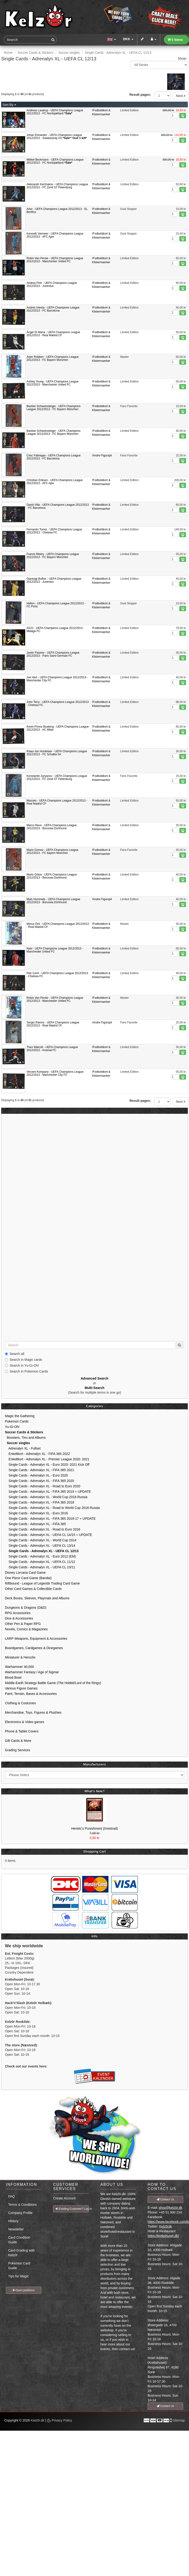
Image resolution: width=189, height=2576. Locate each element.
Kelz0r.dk (37, 2420)
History (13, 2221)
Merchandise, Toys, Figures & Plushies (33, 1712)
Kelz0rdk (165, 2226)
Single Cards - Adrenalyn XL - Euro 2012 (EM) (40, 1556)
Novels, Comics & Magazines (26, 1629)
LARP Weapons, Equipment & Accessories (36, 1638)
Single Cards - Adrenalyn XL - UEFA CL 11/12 (40, 1562)
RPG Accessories (18, 1613)
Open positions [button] (23, 2290)
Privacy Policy (59, 2420)
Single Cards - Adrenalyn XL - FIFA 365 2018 (39, 1502)
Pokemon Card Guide (19, 2265)
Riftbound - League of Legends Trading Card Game (42, 1583)
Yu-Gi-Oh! (12, 1427)
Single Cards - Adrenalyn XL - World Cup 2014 (40, 1540)
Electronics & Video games (24, 1722)
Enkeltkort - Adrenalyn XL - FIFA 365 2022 (37, 1454)
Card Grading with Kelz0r (21, 2252)
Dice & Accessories (19, 1618)
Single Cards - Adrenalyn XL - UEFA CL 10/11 (40, 1567)
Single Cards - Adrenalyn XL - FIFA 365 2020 (39, 1481)
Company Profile (20, 2213)
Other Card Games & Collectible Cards (33, 1589)
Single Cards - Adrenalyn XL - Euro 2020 (36, 1475)
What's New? (94, 1791)
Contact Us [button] (165, 2199)
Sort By (9, 105)
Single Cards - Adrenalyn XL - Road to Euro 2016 (42, 1529)
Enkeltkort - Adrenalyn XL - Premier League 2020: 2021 (47, 1459)
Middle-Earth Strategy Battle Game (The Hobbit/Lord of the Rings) (53, 1683)
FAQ (11, 2196)
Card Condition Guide (19, 2240)
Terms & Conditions (22, 2204)
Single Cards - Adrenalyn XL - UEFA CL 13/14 (40, 1545)
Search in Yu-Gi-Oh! (22, 1365)
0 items (175, 40)
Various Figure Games (21, 1688)
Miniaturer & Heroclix (20, 1657)
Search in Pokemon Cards (26, 1371)
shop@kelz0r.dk (170, 2208)
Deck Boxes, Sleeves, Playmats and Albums (37, 1598)
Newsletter (16, 2229)
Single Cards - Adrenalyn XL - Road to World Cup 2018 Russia (52, 1508)
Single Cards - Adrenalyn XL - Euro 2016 (36, 1513)
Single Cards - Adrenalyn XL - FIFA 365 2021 (39, 1470)
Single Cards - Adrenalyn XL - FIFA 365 (35, 1524)
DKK (128, 39)
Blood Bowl (13, 1677)
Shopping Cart (94, 1851)
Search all (14, 1354)
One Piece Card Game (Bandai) (28, 1578)
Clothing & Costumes (20, 1703)
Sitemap (179, 2420)
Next (180, 96)
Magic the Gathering (20, 1416)
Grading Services (17, 1750)
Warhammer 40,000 (19, 1667)
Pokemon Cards (16, 1421)
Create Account (64, 2198)
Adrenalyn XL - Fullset (23, 1448)
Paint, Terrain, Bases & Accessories (31, 1694)
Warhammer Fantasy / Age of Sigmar (32, 1672)
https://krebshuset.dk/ (163, 2236)
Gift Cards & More (18, 1741)
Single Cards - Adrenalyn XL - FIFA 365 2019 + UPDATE (48, 1491)
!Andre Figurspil (102, 455)
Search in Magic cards (23, 1359)
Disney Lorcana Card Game (25, 1572)
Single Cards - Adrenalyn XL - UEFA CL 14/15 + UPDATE (48, 1535)
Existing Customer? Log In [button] (72, 2208)
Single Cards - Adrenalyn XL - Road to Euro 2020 (42, 1486)
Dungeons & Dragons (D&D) (25, 1607)
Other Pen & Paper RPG (23, 1624)
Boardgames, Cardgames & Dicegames (34, 1648)
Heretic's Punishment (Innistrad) (94, 1828)
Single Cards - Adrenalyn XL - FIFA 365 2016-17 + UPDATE (50, 1518)
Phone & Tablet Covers (22, 1731)
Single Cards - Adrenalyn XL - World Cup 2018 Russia (46, 1497)
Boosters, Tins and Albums (25, 1437)
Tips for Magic (18, 2276)
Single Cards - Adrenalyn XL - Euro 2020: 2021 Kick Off (47, 1464)
